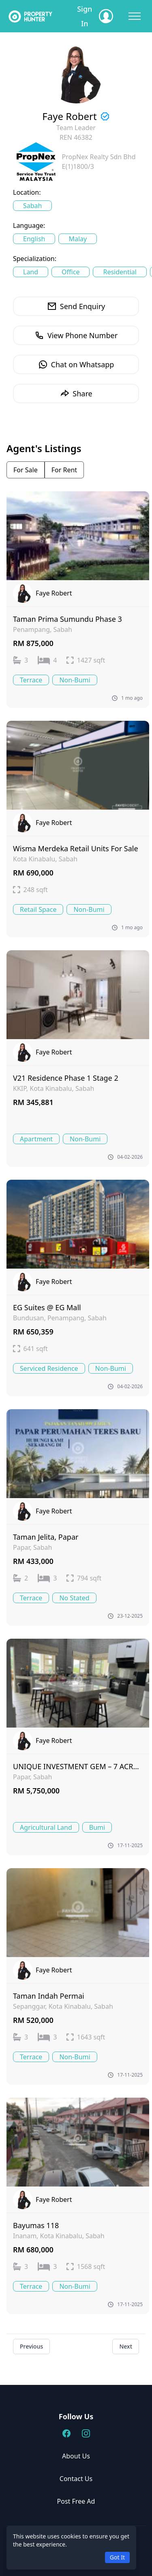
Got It (117, 2557)
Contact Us (76, 2478)
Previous (31, 2346)
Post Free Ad (76, 2501)
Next (125, 2346)
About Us (76, 2456)
